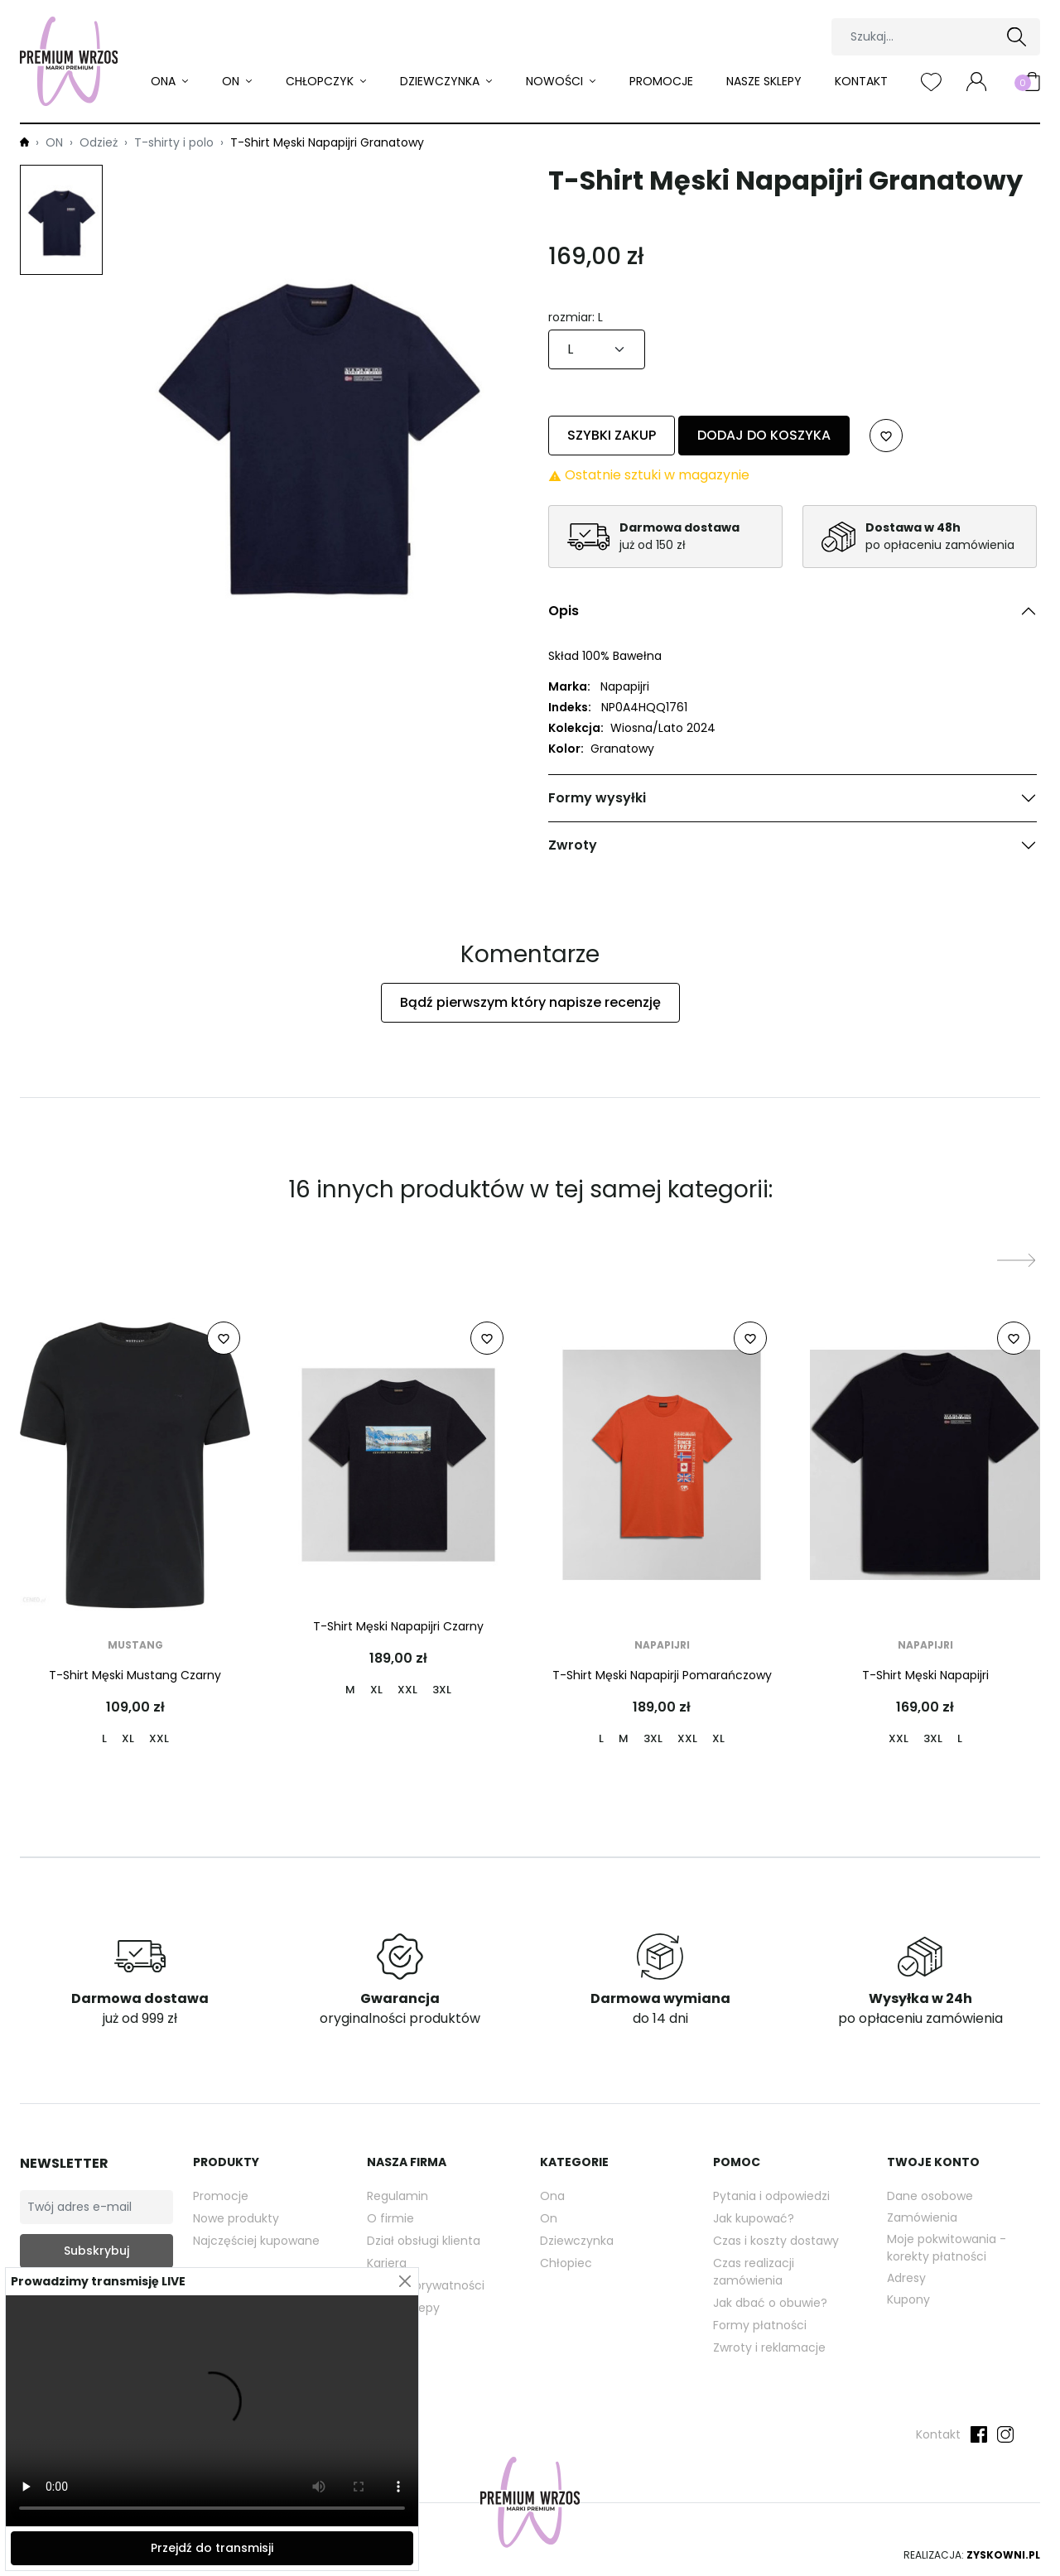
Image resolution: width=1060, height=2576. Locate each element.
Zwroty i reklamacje (769, 2347)
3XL (441, 1689)
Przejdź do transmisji (212, 2548)
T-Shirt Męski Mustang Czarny (135, 1675)
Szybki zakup (611, 435)
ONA (165, 81)
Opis (563, 610)
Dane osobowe (930, 2196)
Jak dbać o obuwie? (770, 2302)
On (548, 2218)
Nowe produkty (236, 2218)
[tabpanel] (792, 718)
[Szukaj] (935, 36)
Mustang (135, 1645)
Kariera (387, 2263)
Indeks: (569, 707)
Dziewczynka (441, 81)
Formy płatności (760, 2325)
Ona (552, 2196)
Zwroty (572, 845)
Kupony (908, 2299)
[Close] (404, 2281)
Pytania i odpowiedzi (771, 2196)
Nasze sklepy (764, 81)
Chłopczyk (321, 81)
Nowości (556, 81)
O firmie (390, 2218)
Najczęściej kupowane (256, 2240)
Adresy (906, 2278)
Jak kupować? (753, 2218)
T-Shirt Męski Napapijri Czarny (398, 1626)
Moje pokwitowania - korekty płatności (946, 2248)
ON (232, 81)
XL (128, 1738)
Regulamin (397, 2196)
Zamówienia (922, 2217)
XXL (159, 1738)
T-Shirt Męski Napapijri (925, 1675)
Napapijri (624, 686)
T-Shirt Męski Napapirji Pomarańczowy (662, 1675)
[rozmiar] (596, 349)
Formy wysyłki (597, 797)
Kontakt (861, 81)
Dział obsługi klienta (423, 2240)
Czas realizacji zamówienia (753, 2272)
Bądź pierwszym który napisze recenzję (530, 1002)
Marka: (569, 686)
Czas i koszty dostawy (776, 2240)
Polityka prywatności (425, 2285)
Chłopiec (566, 2263)
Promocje (661, 81)
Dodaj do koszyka (764, 435)
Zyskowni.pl (1003, 2555)
